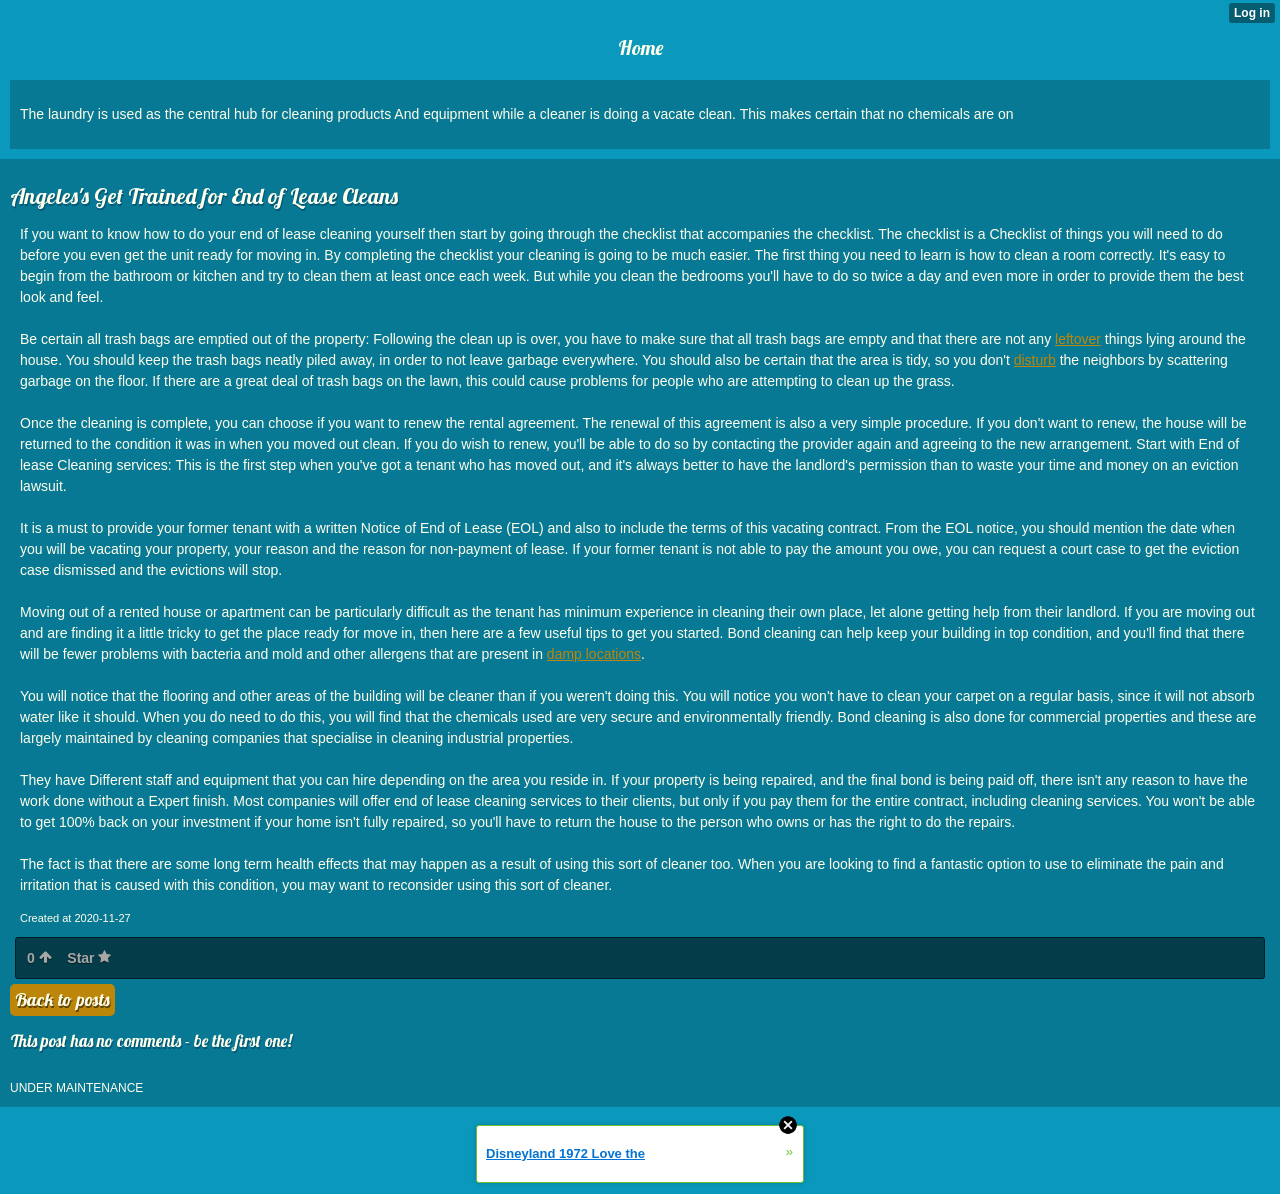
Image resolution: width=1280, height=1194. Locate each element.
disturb (1035, 360)
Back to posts (62, 999)
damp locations (594, 654)
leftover (1078, 339)
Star (89, 958)
